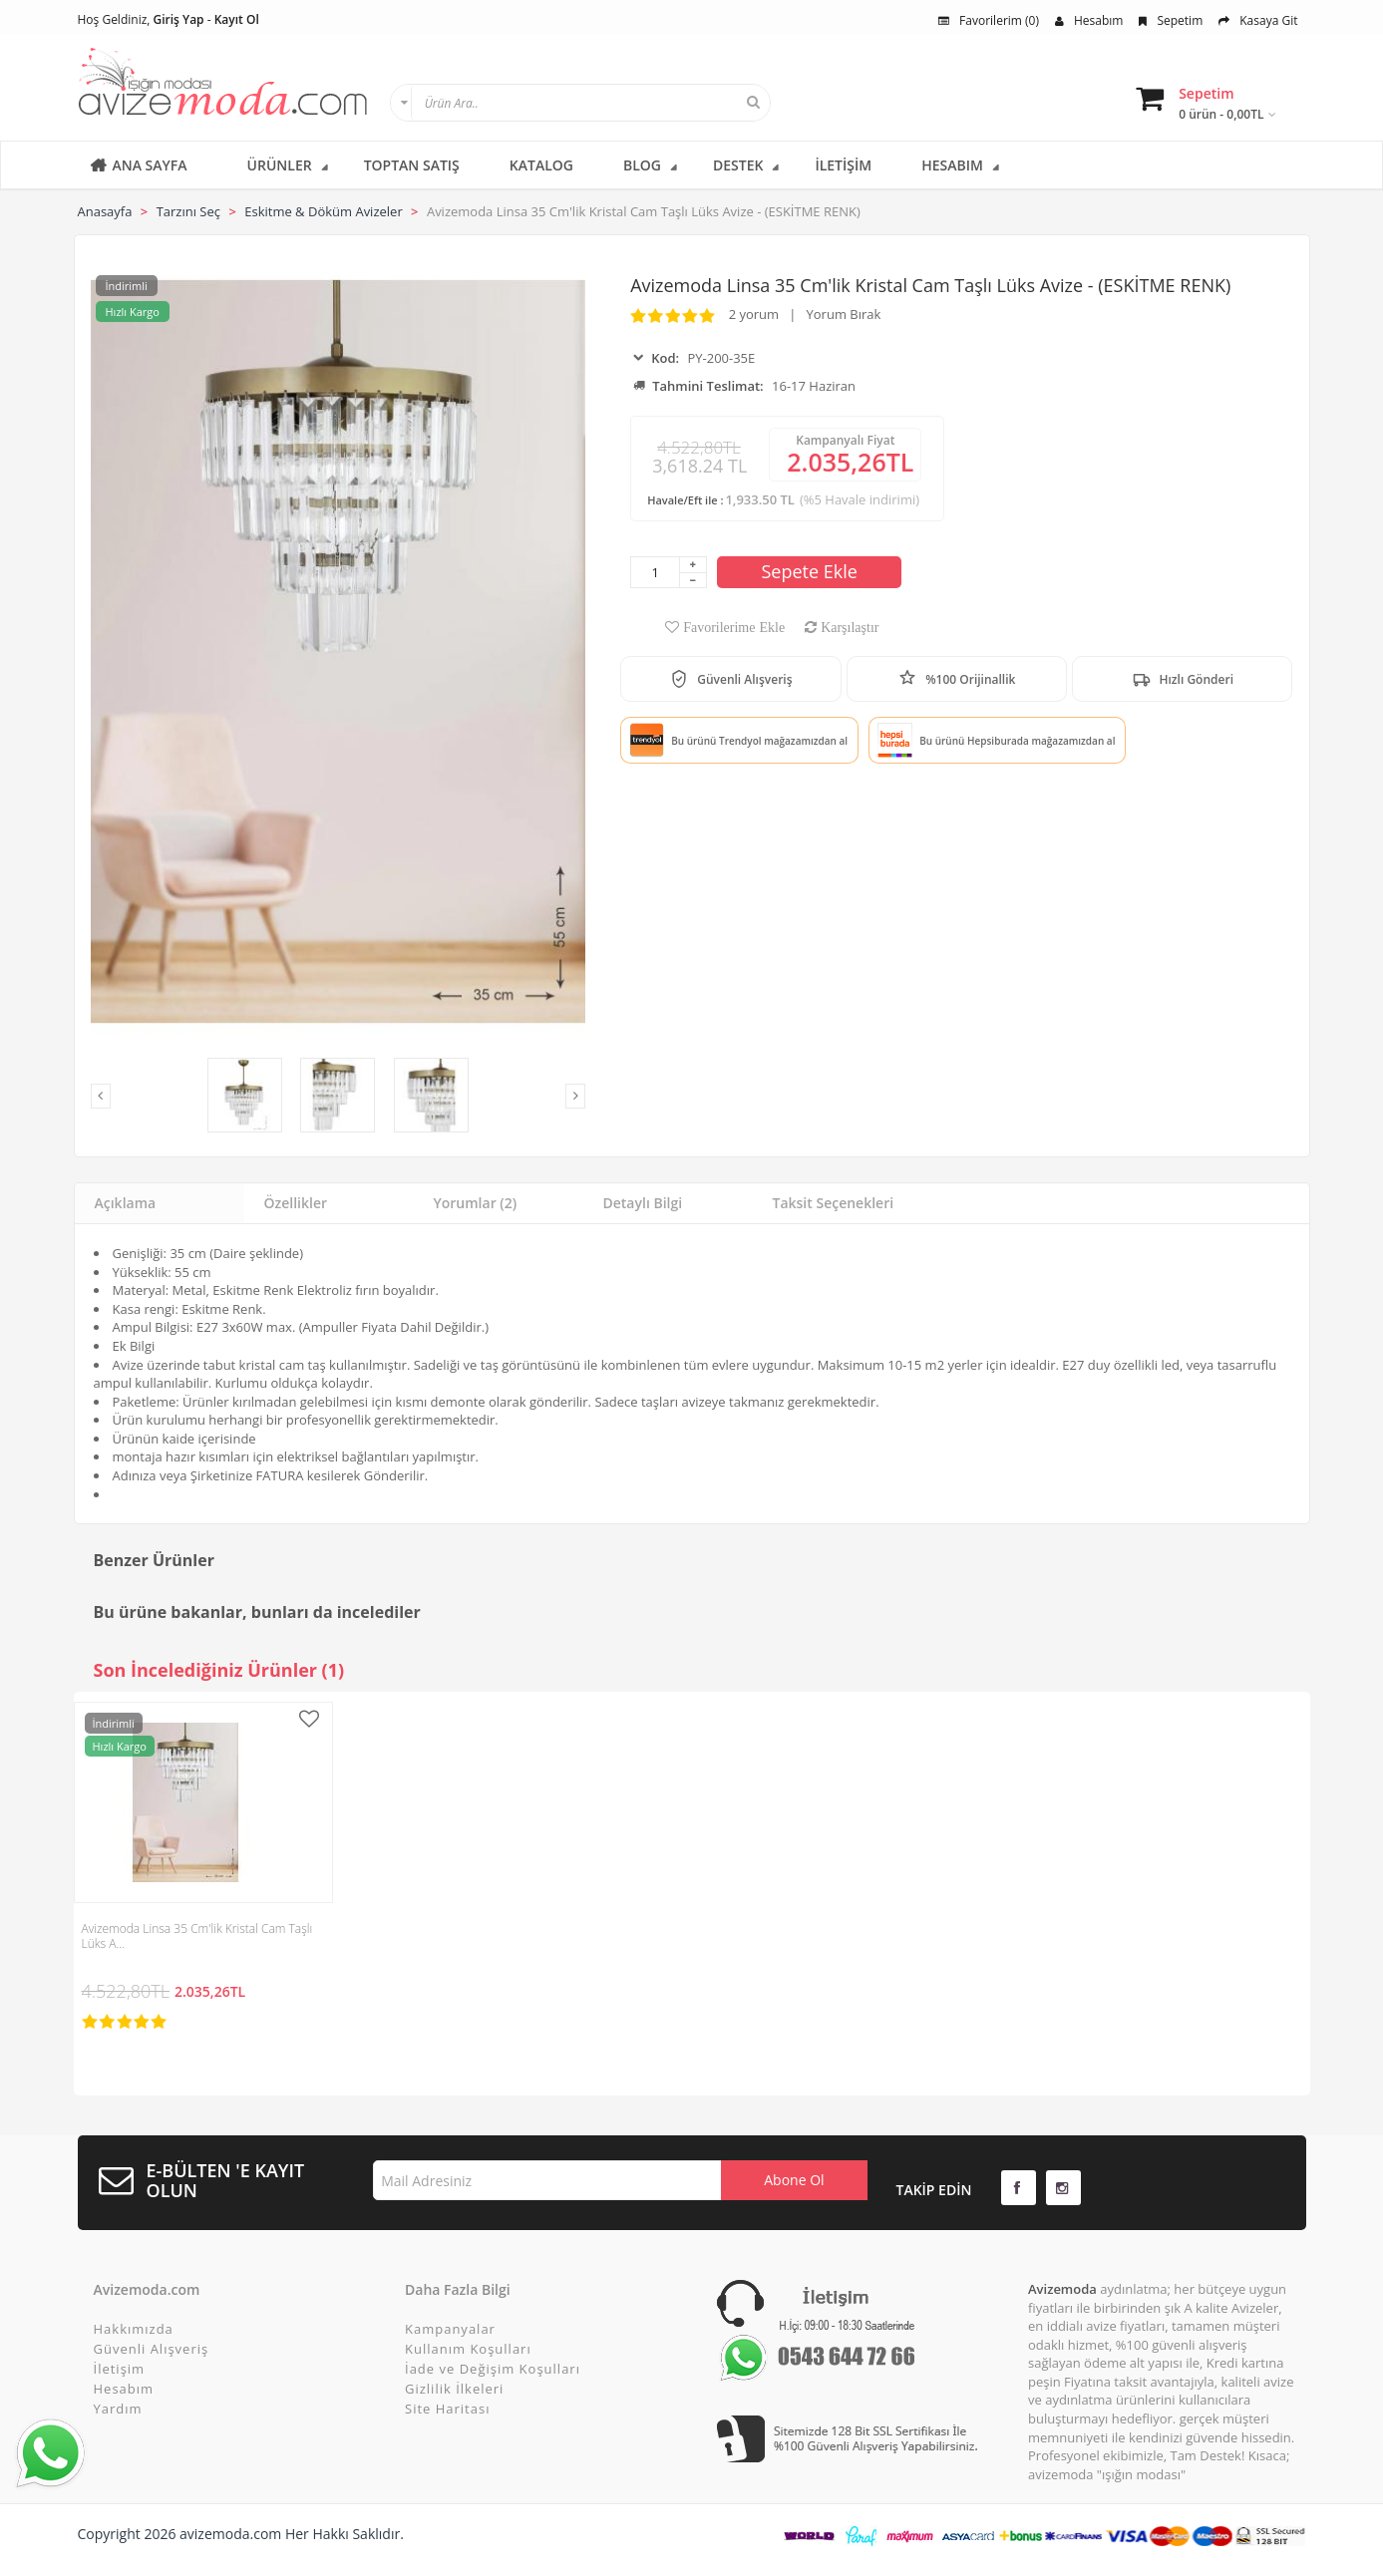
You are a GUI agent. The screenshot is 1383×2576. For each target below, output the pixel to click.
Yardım (118, 2408)
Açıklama (126, 1202)
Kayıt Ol (236, 19)
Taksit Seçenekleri (833, 1202)
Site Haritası (447, 2408)
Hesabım (1089, 20)
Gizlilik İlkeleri (454, 2389)
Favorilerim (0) (988, 20)
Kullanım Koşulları (468, 2349)
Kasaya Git (1257, 20)
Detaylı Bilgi (643, 1202)
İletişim (120, 2369)
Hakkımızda (133, 2329)
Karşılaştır (847, 627)
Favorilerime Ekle (732, 627)
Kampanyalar (450, 2329)
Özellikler (296, 1202)
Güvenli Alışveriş (151, 2349)
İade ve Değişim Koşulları (492, 2369)
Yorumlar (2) (476, 1202)
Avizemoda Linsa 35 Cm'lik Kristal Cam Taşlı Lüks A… (197, 1936)
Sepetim (1171, 20)
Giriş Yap (179, 19)
